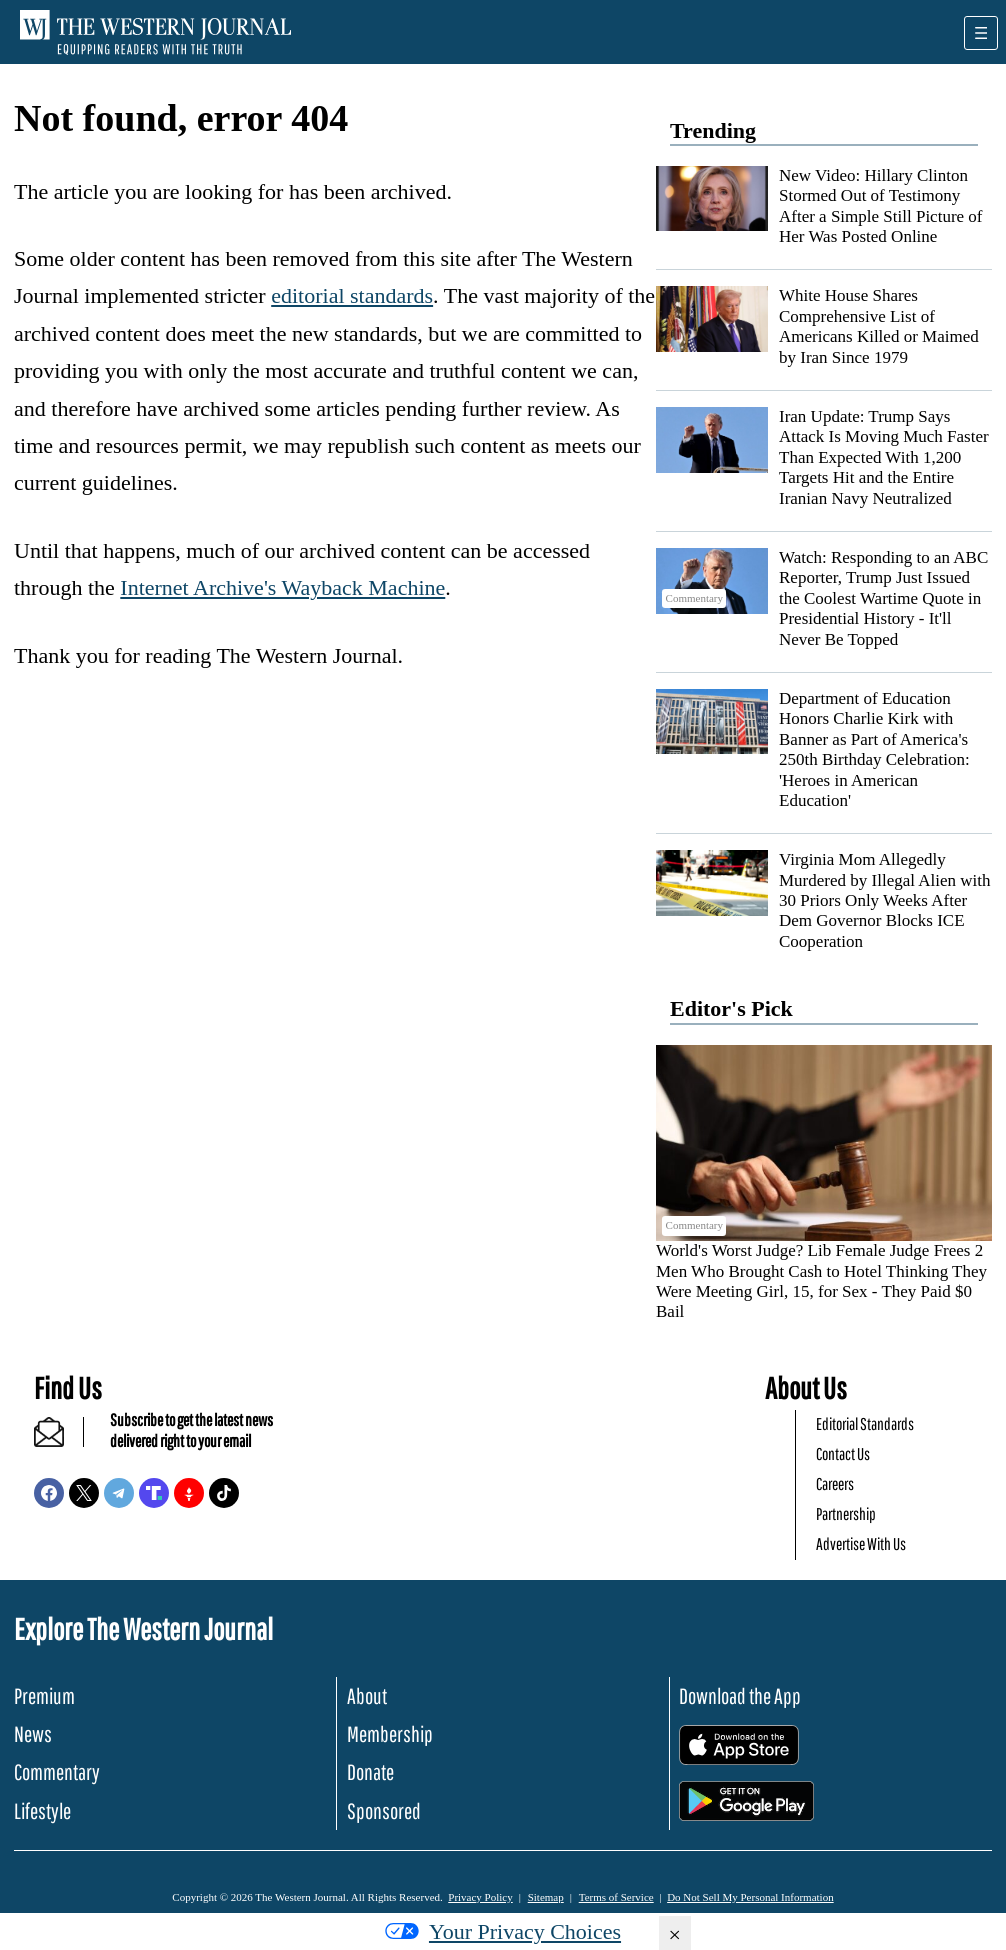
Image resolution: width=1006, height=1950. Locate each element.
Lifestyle (42, 1810)
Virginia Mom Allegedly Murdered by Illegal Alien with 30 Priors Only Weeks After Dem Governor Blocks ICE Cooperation (885, 900)
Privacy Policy (480, 1897)
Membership (390, 1733)
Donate (370, 1771)
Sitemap (546, 1897)
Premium (44, 1695)
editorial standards (352, 295)
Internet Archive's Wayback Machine (282, 587)
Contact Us (843, 1453)
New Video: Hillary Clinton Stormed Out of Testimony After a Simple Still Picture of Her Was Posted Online (881, 206)
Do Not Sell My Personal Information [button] (750, 1897)
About (367, 1695)
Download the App (740, 1695)
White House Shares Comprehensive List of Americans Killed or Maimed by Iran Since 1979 (879, 326)
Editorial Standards (865, 1423)
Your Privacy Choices (503, 1931)
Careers (835, 1483)
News (33, 1733)
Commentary (57, 1771)
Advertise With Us (861, 1543)
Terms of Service (616, 1897)
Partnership (846, 1513)
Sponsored (384, 1810)
